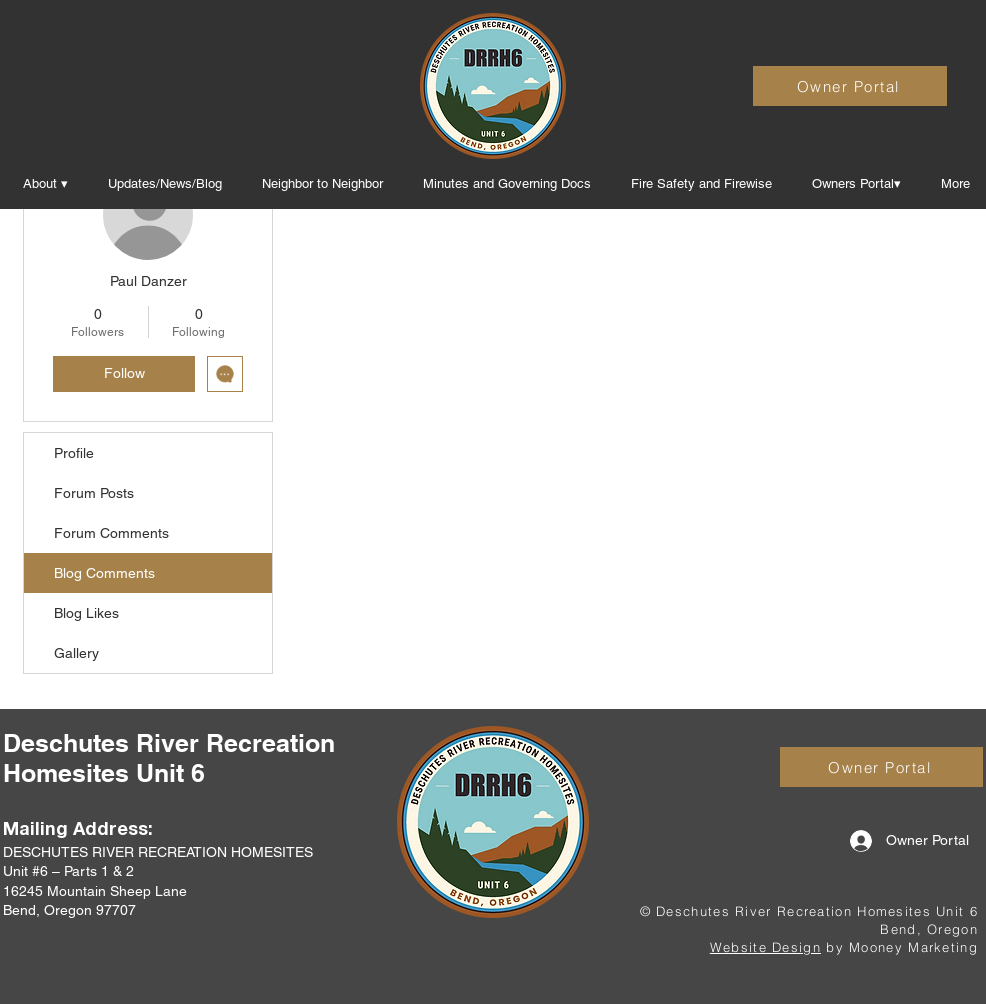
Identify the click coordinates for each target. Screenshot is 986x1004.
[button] (507, 184)
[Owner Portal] (850, 86)
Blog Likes (86, 613)
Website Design (765, 947)
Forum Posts (94, 493)
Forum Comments (111, 533)
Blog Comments (104, 573)
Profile (74, 453)
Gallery (76, 653)
